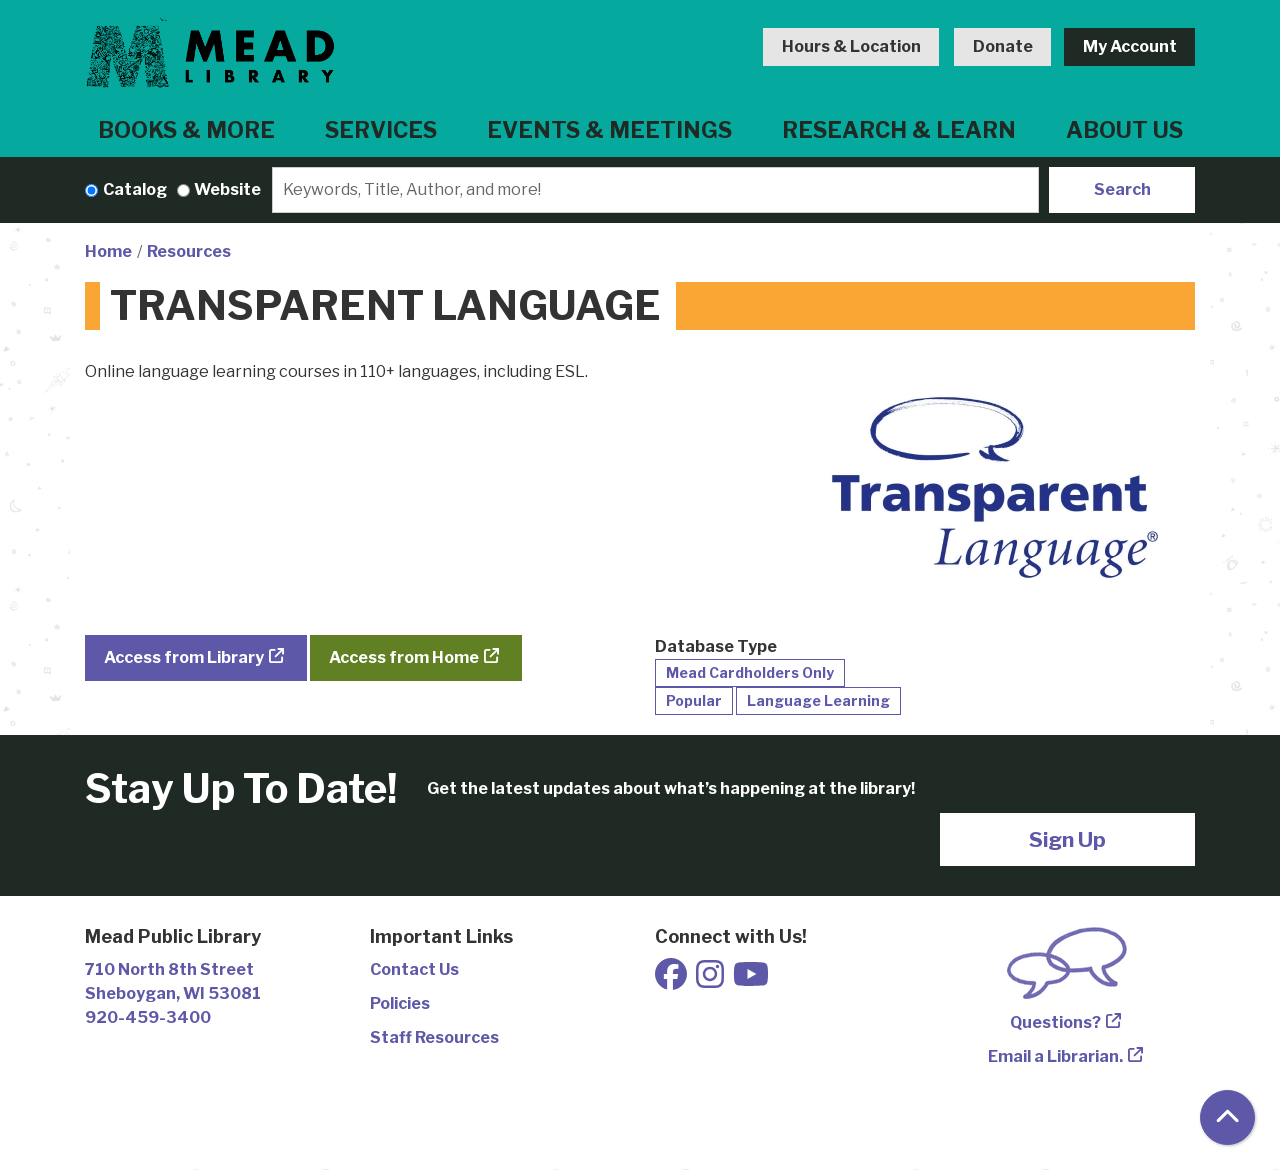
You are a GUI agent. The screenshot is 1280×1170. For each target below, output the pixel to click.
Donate (1003, 46)
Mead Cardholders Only (750, 672)
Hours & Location (851, 46)
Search (1122, 189)
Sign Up (1067, 839)
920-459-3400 (148, 1017)
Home (108, 251)
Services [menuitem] (381, 130)
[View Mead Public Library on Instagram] (711, 980)
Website (227, 189)
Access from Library (184, 657)
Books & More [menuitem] (186, 130)
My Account (1130, 46)
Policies (400, 1003)
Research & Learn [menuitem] (899, 130)
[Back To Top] (1227, 1117)
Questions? (1055, 1022)
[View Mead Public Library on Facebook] (672, 980)
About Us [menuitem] (1124, 130)
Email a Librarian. (1055, 1056)
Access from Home (404, 657)
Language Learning (818, 700)
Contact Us (414, 969)
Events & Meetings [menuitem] (609, 130)
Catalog (135, 189)
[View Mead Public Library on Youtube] (751, 980)
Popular (694, 700)
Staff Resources (434, 1037)
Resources (189, 251)
